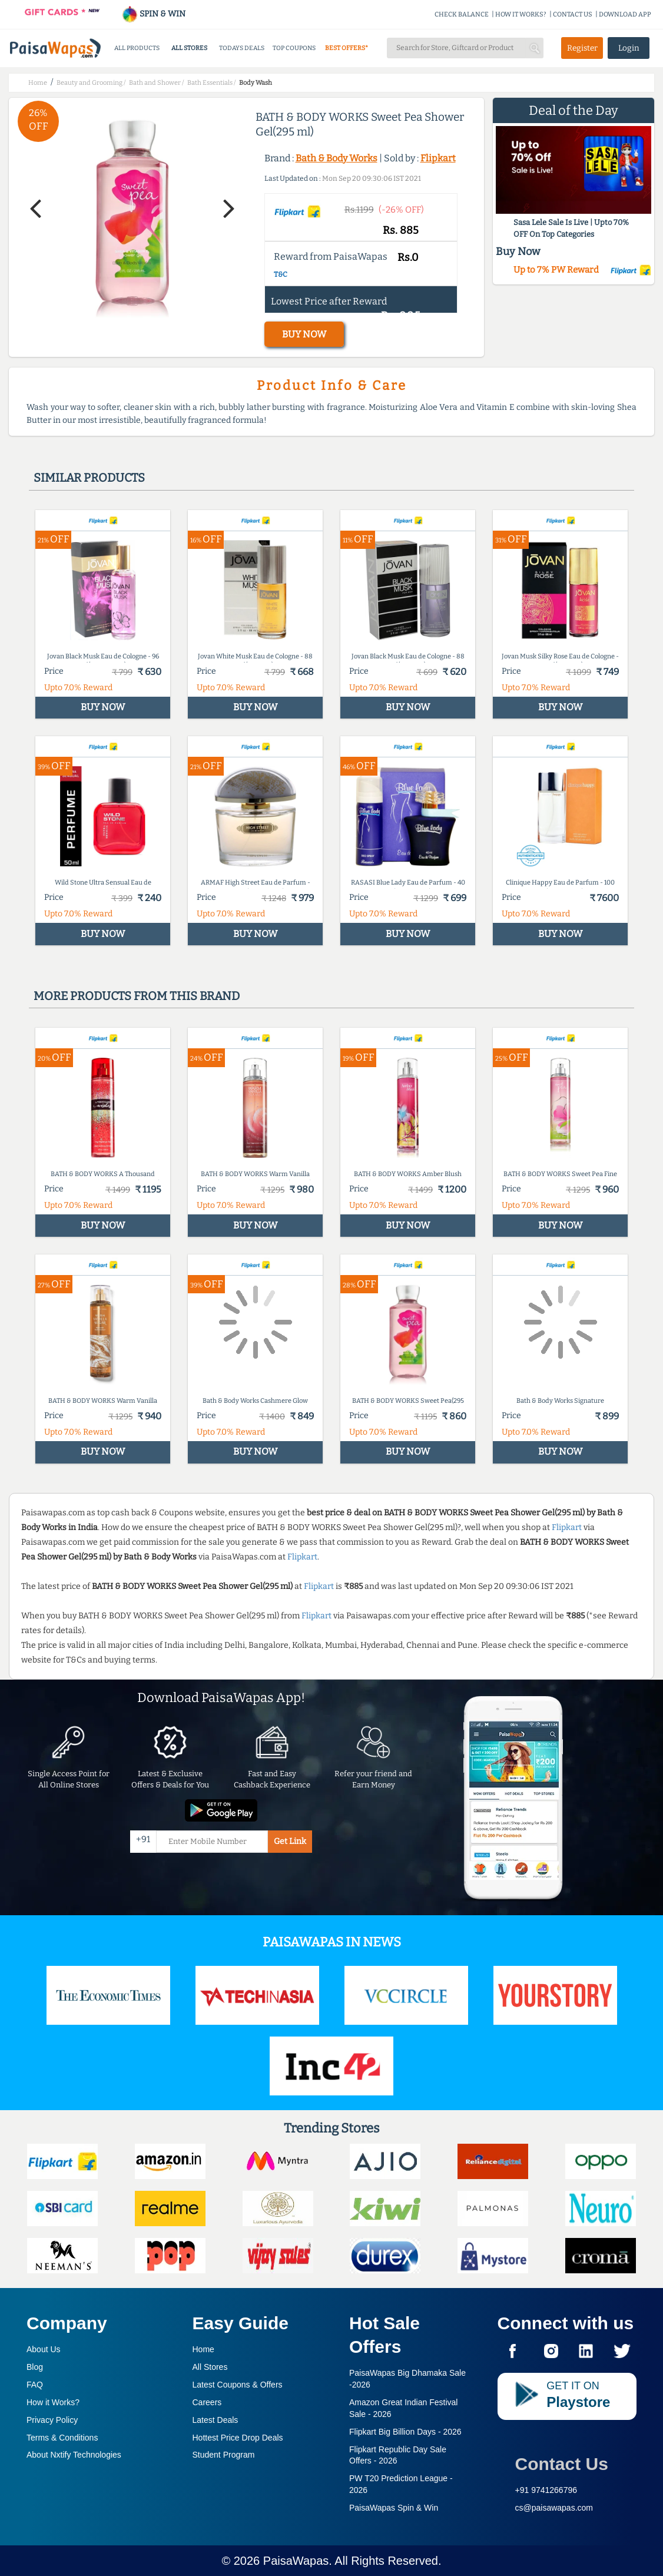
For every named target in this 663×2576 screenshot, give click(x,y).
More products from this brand (137, 996)
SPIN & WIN (153, 14)
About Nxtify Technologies (73, 2454)
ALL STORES (189, 48)
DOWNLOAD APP (625, 14)
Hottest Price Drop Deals (238, 2437)
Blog (34, 2367)
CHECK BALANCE (462, 14)
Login (628, 48)
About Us (43, 2349)
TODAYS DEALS (241, 48)
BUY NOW (304, 334)
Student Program (224, 2454)
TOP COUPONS (294, 48)
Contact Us (561, 2464)
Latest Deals (215, 2420)
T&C (280, 274)
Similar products (89, 478)
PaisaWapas (296, 2560)
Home (203, 2349)
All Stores (210, 2367)
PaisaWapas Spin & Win (393, 2507)
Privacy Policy (52, 2420)
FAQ (34, 2384)
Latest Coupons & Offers (238, 2384)
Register (582, 48)
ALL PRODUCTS (137, 48)
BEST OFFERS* (346, 48)
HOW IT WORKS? (520, 14)
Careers (207, 2402)
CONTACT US (572, 14)
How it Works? (52, 2402)
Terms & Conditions (62, 2437)
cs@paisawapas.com (554, 2507)
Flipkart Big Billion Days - (405, 2431)
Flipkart (438, 158)
